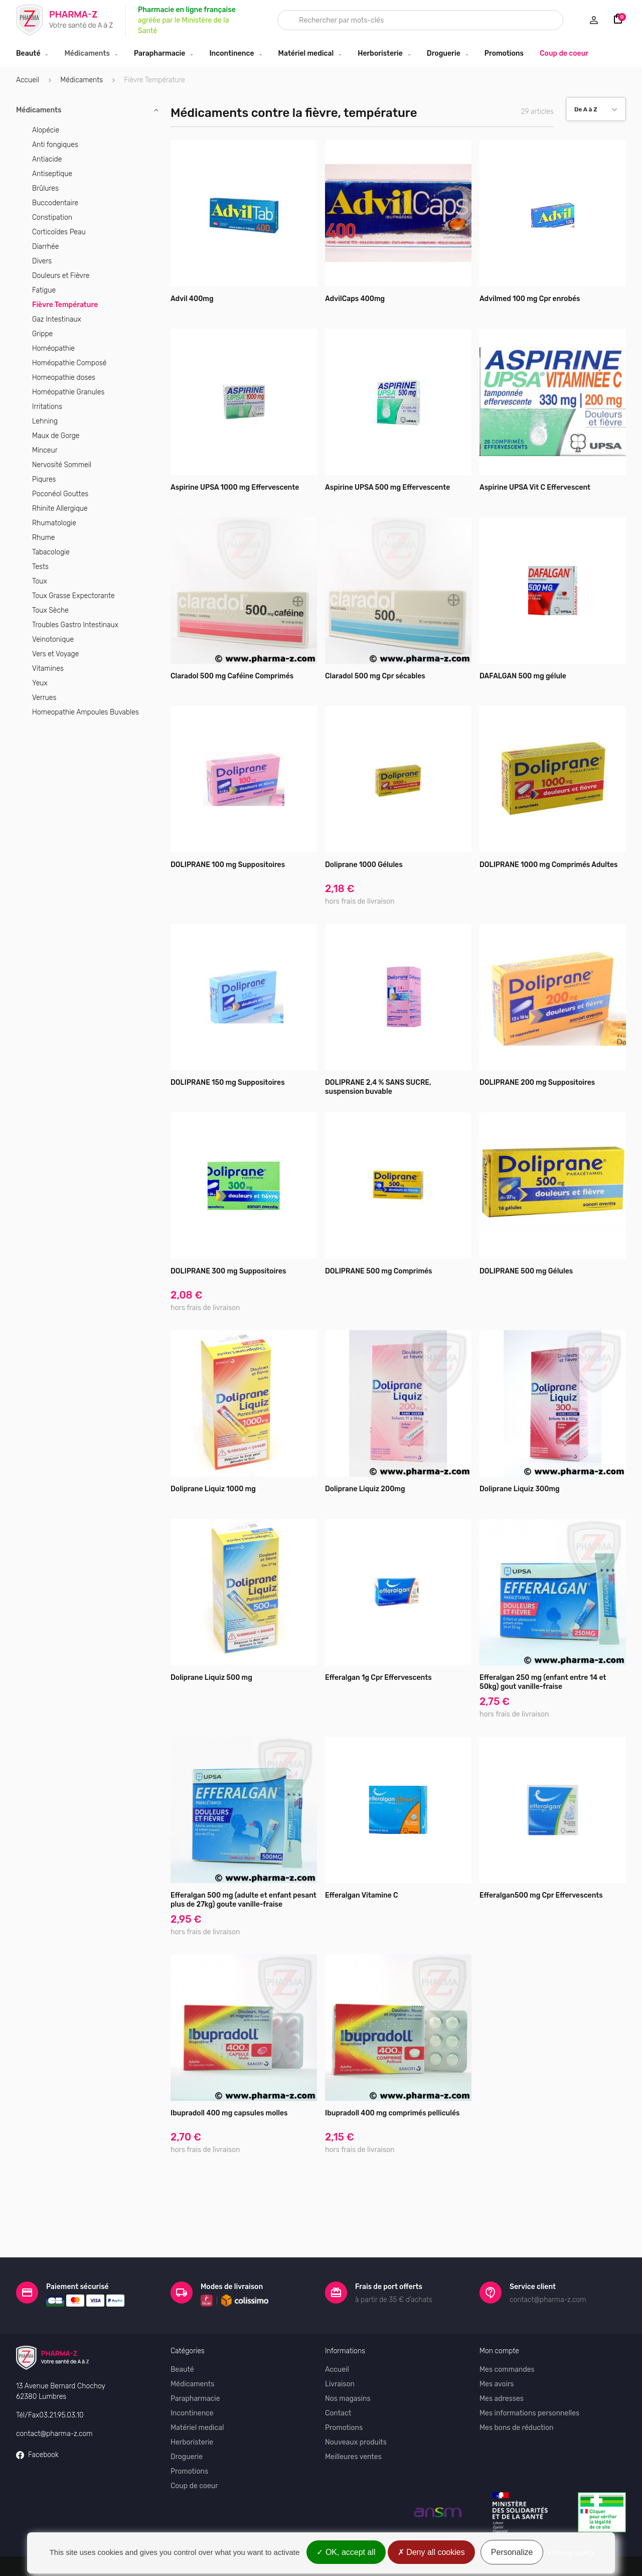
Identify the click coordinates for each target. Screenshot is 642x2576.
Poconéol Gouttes (60, 494)
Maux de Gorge (55, 436)
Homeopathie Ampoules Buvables (85, 712)
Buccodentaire (55, 203)
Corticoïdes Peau (59, 232)
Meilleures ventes (353, 2421)
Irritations (47, 406)
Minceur (45, 450)
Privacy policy (572, 2552)
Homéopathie (53, 348)
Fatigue (44, 290)
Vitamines (48, 668)
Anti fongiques (55, 144)
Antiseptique (52, 174)
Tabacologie (51, 552)
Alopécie (45, 130)
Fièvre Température (65, 305)
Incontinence (231, 53)
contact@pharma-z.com (54, 2398)
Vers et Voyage (55, 654)
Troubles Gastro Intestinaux (75, 625)
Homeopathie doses (63, 377)
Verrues (44, 697)
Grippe (42, 334)
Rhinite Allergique (60, 508)
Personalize (512, 2552)
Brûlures (45, 188)
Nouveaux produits (356, 2407)
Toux (39, 581)
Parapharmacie (159, 53)
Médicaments (87, 53)
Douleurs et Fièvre (60, 275)
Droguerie (443, 53)
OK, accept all (345, 2552)
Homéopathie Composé (69, 363)
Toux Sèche (50, 610)
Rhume (43, 537)
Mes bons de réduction (516, 2392)
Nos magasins (348, 2363)
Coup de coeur (564, 53)
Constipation (52, 217)
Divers (42, 261)
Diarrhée (45, 246)
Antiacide (47, 159)
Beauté (28, 53)
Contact (338, 2378)
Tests (40, 566)
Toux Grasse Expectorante (73, 596)
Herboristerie (380, 53)
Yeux (40, 683)
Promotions (504, 53)
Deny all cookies (431, 2552)
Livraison (340, 2349)
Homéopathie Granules (68, 392)
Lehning (45, 421)
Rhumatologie (54, 523)
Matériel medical (306, 53)
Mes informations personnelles (529, 2378)
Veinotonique (53, 639)
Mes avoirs (496, 2349)
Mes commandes (507, 2334)
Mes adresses (501, 2363)
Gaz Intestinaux (56, 319)
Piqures (44, 479)
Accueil (27, 80)
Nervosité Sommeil (61, 465)
